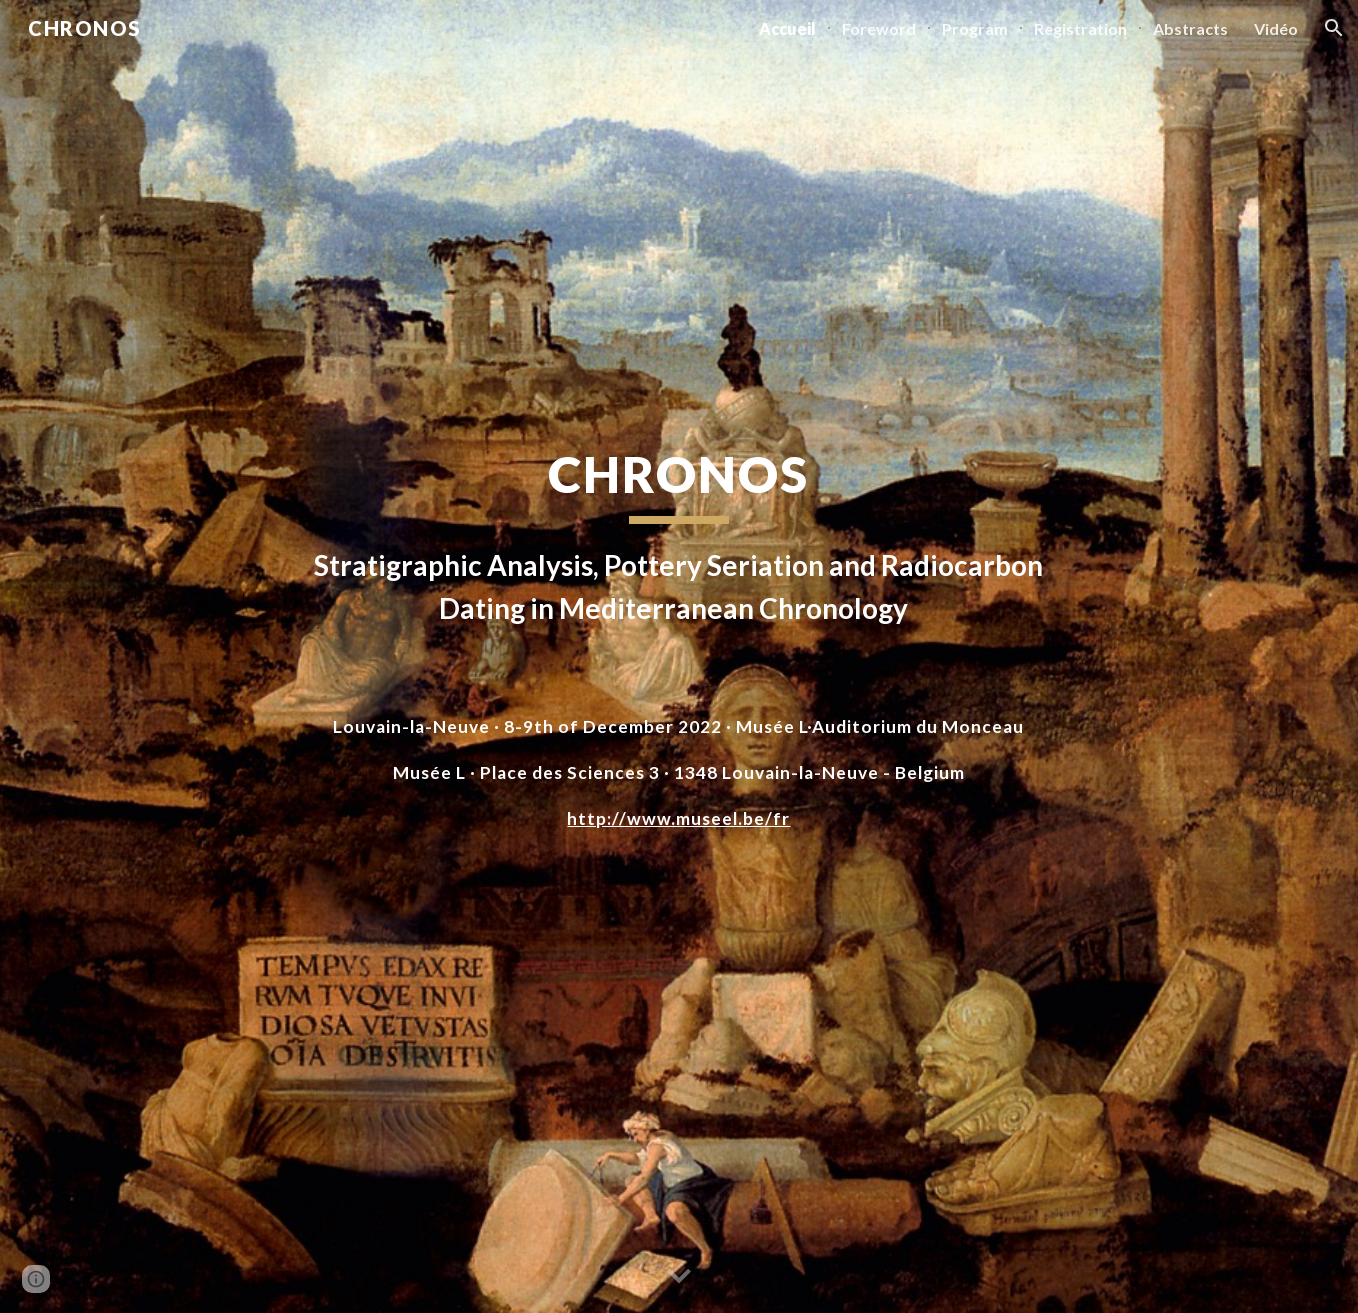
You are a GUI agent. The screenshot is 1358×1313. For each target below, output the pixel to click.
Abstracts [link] (1190, 28)
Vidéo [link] (1276, 28)
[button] (1334, 28)
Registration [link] (1080, 28)
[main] (679, 536)
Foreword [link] (879, 28)
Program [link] (975, 28)
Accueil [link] (787, 28)
